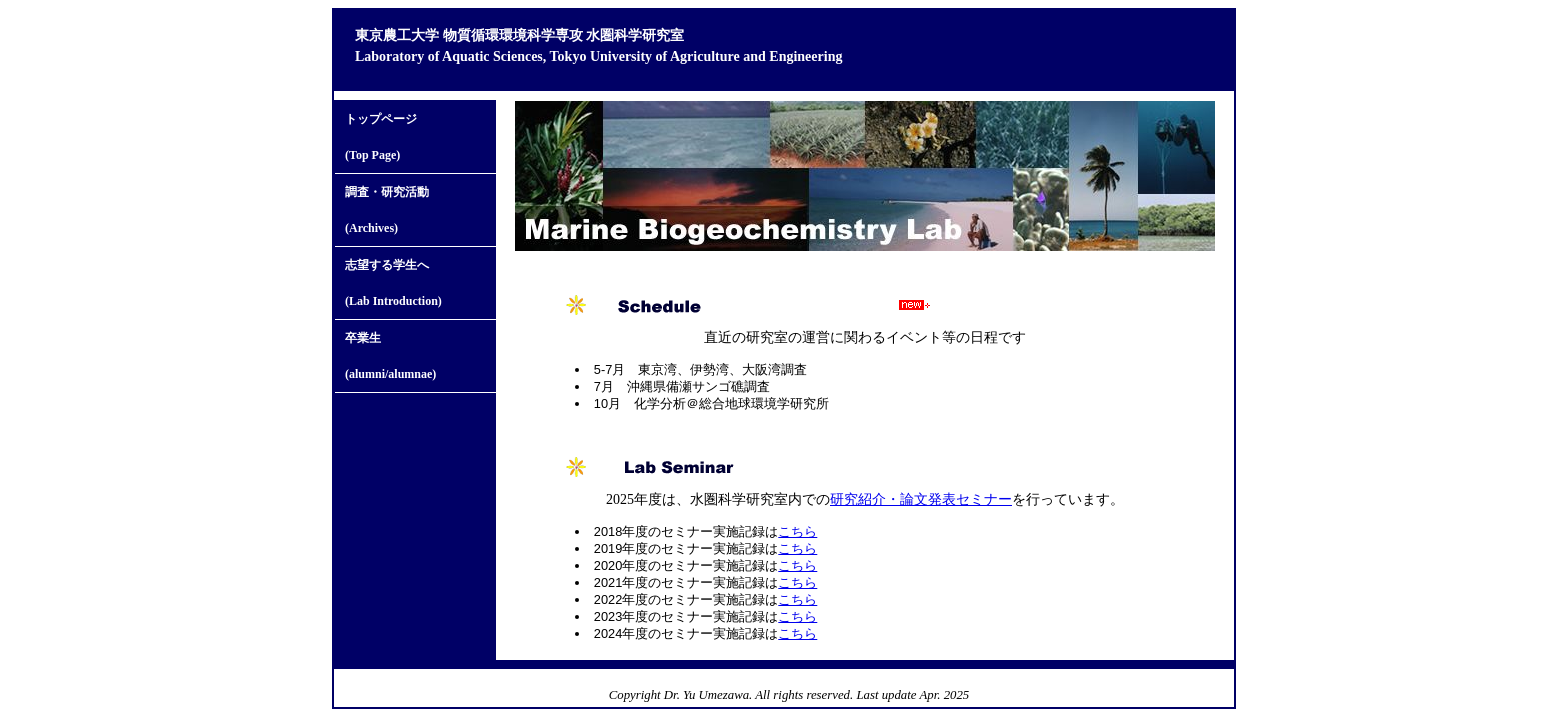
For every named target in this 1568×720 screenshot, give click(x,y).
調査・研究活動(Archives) (387, 210)
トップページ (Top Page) (381, 137)
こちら (797, 531)
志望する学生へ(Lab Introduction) (393, 283)
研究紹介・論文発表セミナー (921, 499)
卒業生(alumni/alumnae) (390, 356)
